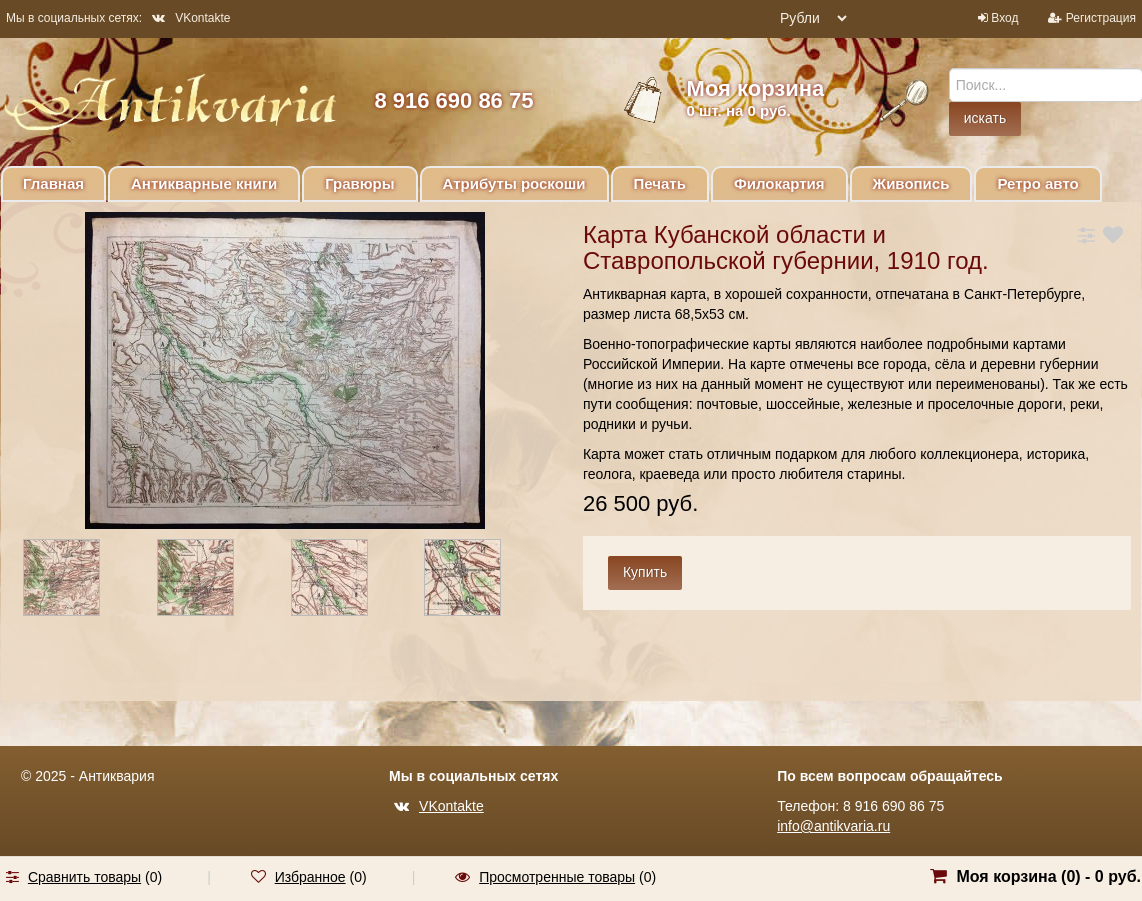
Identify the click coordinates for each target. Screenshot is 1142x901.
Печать (660, 183)
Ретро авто (1037, 183)
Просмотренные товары (557, 877)
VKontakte (191, 18)
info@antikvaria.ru (833, 826)
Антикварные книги (204, 183)
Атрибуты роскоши (514, 183)
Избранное (310, 877)
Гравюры (359, 183)
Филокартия (779, 183)
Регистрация (1101, 18)
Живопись (911, 183)
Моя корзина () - (1048, 876)
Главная (53, 183)
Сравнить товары (84, 877)
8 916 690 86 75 (453, 100)
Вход (1004, 18)
